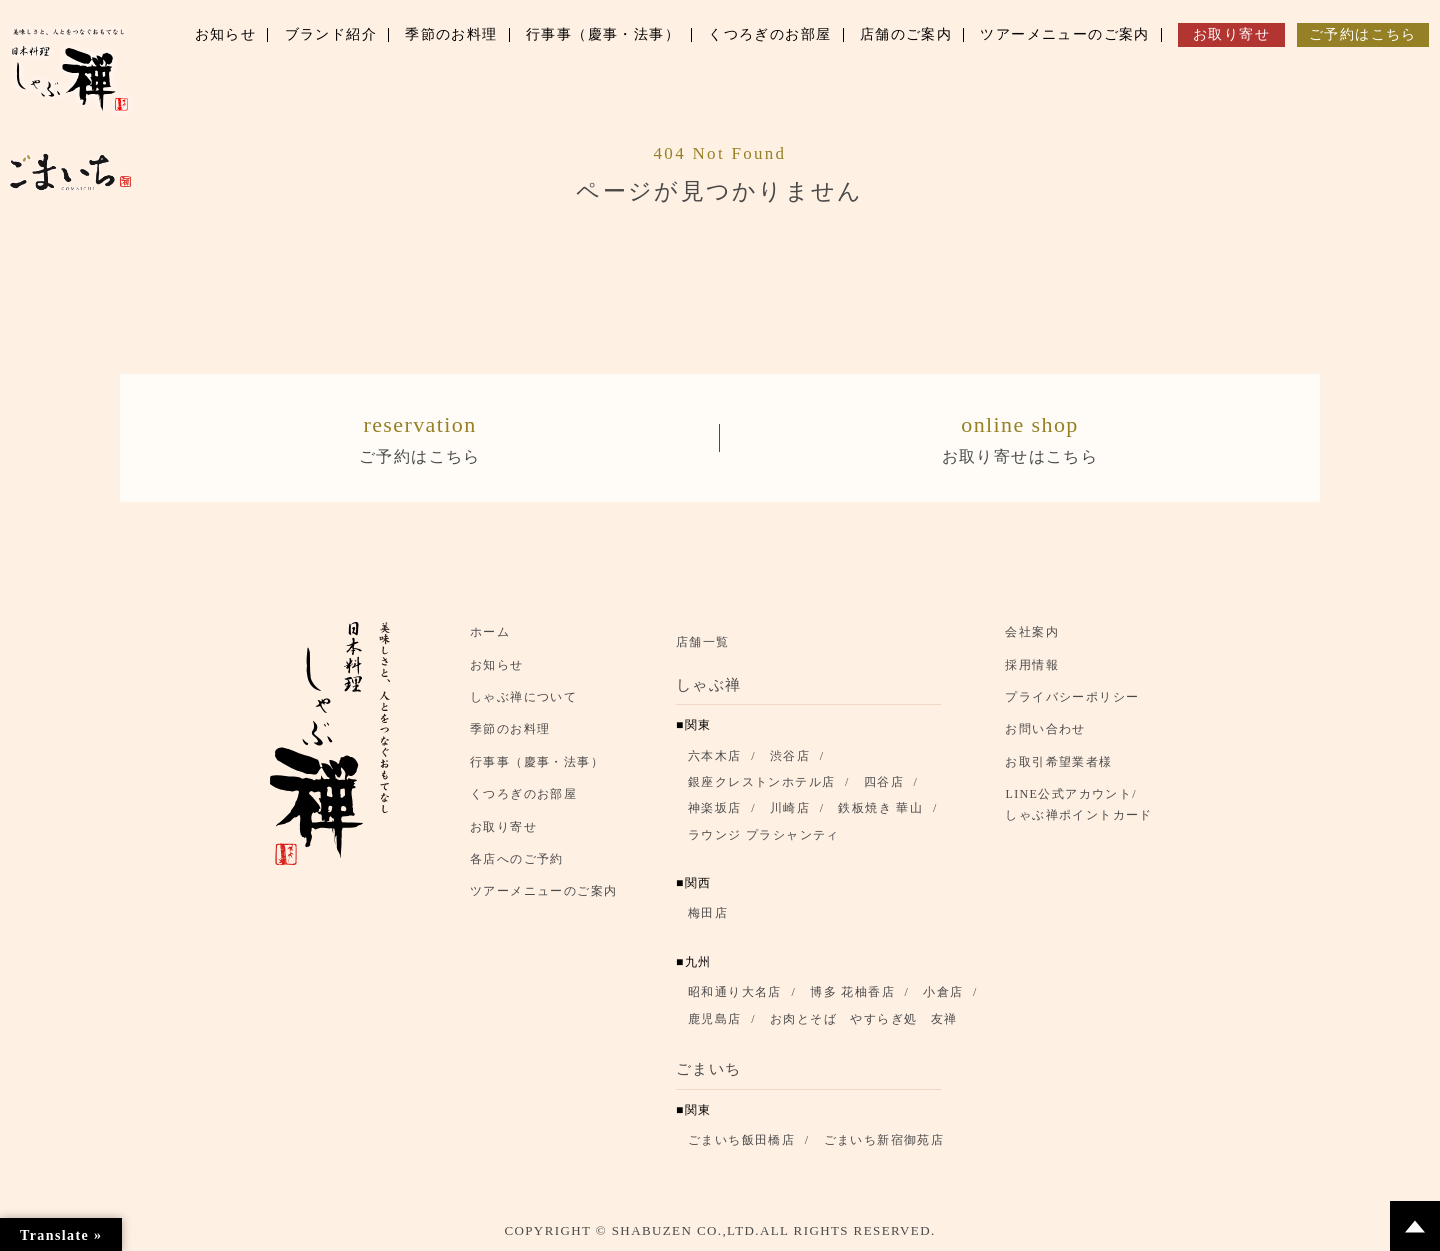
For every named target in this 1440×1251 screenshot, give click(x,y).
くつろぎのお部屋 (523, 794)
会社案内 (1032, 632)
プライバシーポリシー (1072, 697)
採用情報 (1032, 665)
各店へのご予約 (517, 859)
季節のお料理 (510, 730)
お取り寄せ (503, 827)
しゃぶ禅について (523, 697)
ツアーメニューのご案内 (543, 891)
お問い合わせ (1045, 730)
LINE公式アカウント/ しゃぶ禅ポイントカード (1084, 804)
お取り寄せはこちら (1020, 435)
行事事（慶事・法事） (537, 762)
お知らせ (497, 665)
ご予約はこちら (420, 435)
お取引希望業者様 (1058, 762)
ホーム (490, 632)
